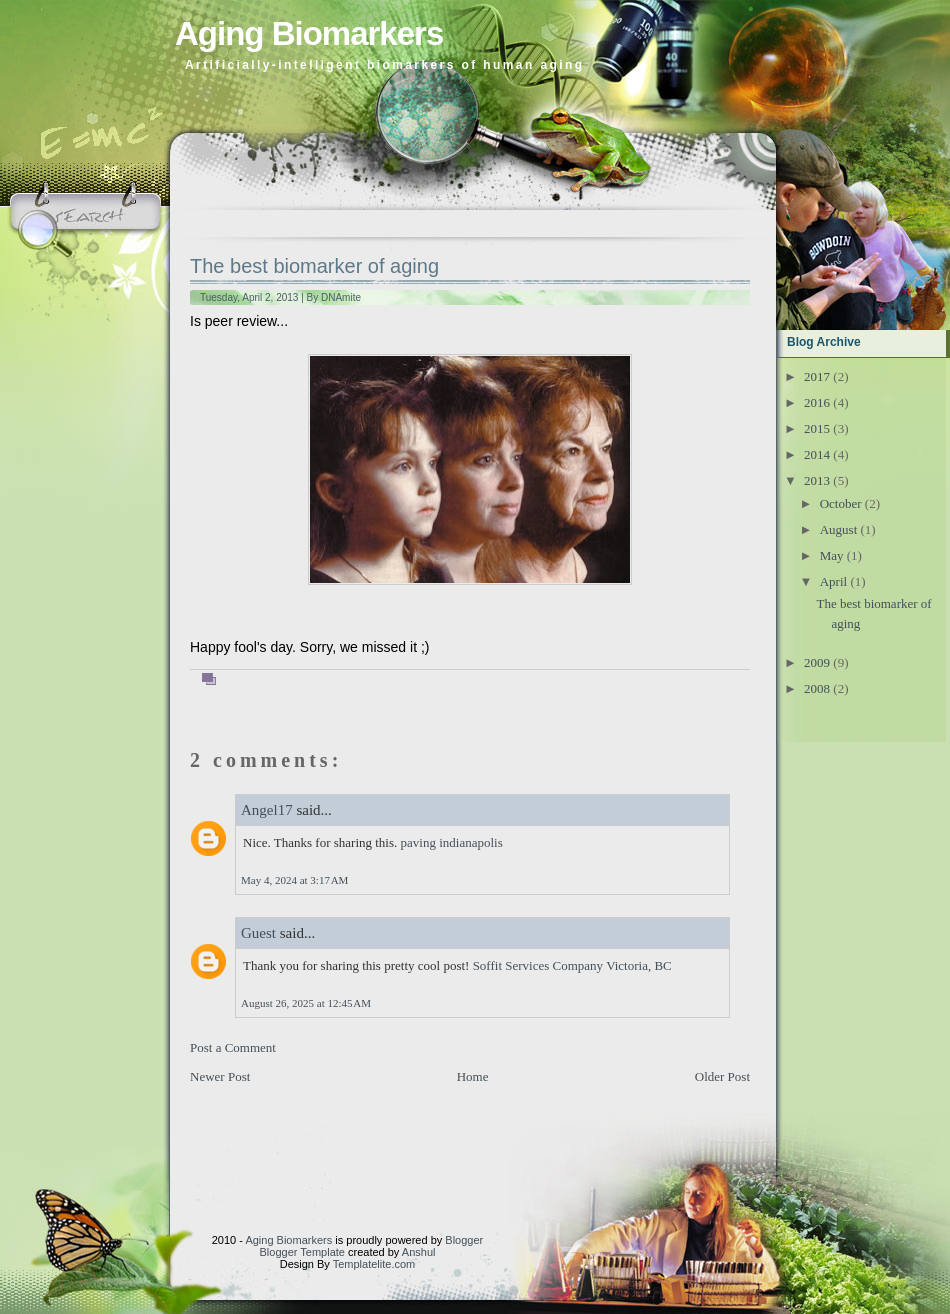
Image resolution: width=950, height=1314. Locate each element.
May (832, 555)
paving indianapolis (452, 842)
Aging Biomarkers (309, 33)
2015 (817, 428)
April (833, 581)
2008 (817, 688)
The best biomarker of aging (314, 266)
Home (473, 1076)
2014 (817, 454)
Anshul (419, 1252)
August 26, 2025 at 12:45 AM (306, 1003)
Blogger (464, 1240)
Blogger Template (302, 1252)
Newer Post (220, 1076)
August (839, 529)
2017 (817, 376)
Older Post (722, 1076)
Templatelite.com (374, 1264)
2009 (817, 662)
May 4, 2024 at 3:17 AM (294, 880)
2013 (817, 480)
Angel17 (267, 810)
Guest (258, 933)
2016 (817, 402)
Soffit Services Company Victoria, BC (572, 965)
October (841, 503)
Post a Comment (233, 1047)
